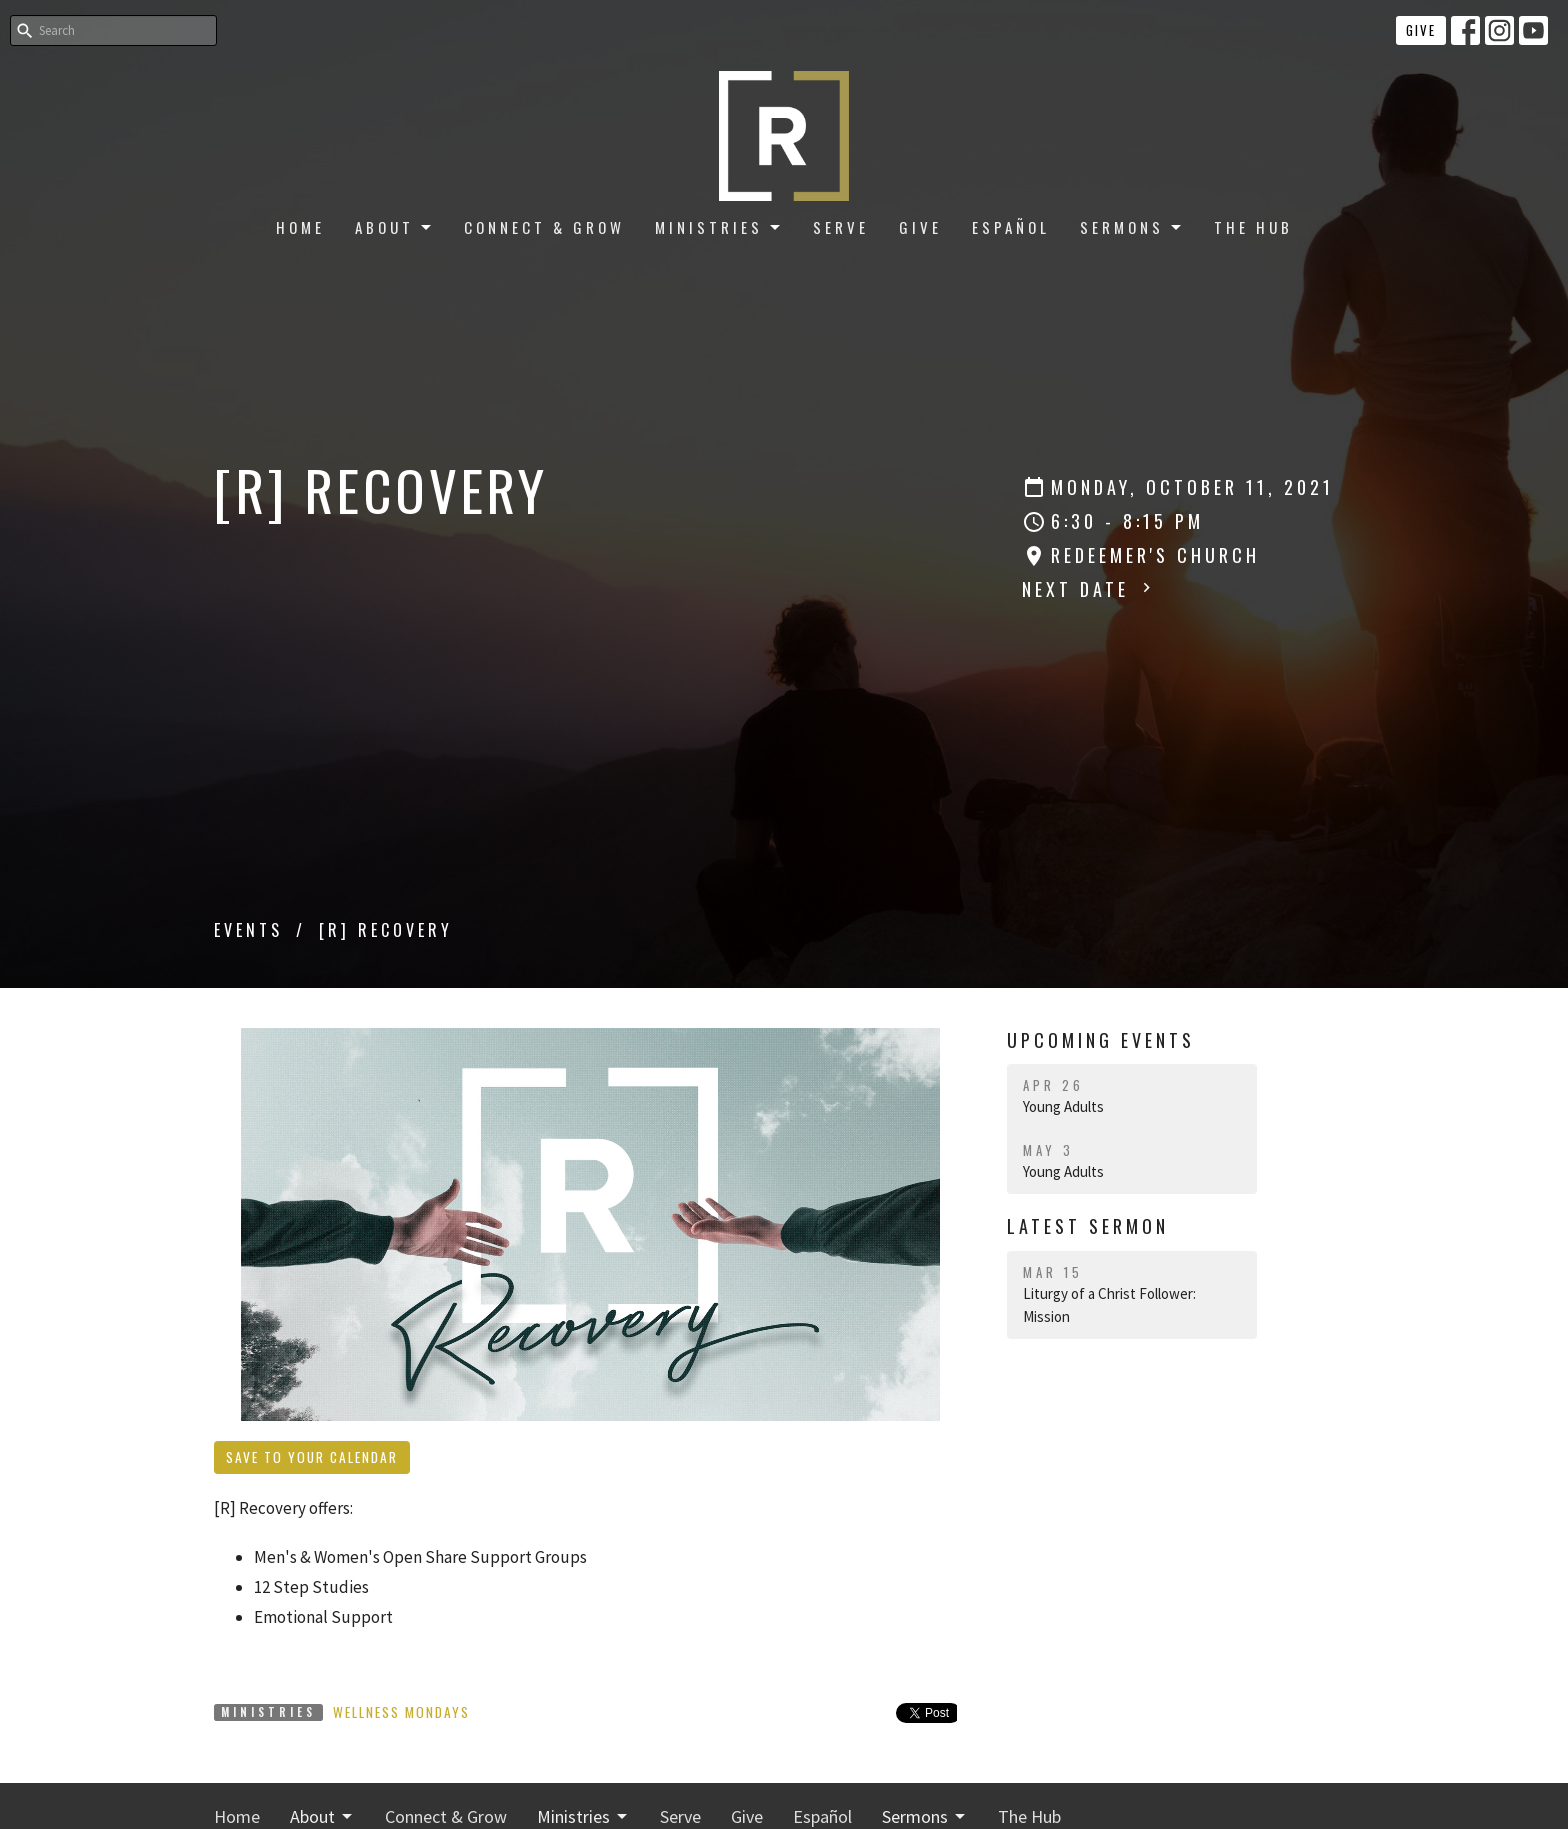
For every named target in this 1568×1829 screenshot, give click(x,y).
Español (1011, 227)
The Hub (1253, 227)
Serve (841, 227)
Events (248, 930)
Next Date (1089, 589)
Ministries (719, 227)
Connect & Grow (544, 227)
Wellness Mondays (401, 1712)
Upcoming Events (1101, 1040)
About (394, 227)
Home (300, 227)
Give (1421, 30)
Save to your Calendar (312, 1457)
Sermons (1132, 227)
